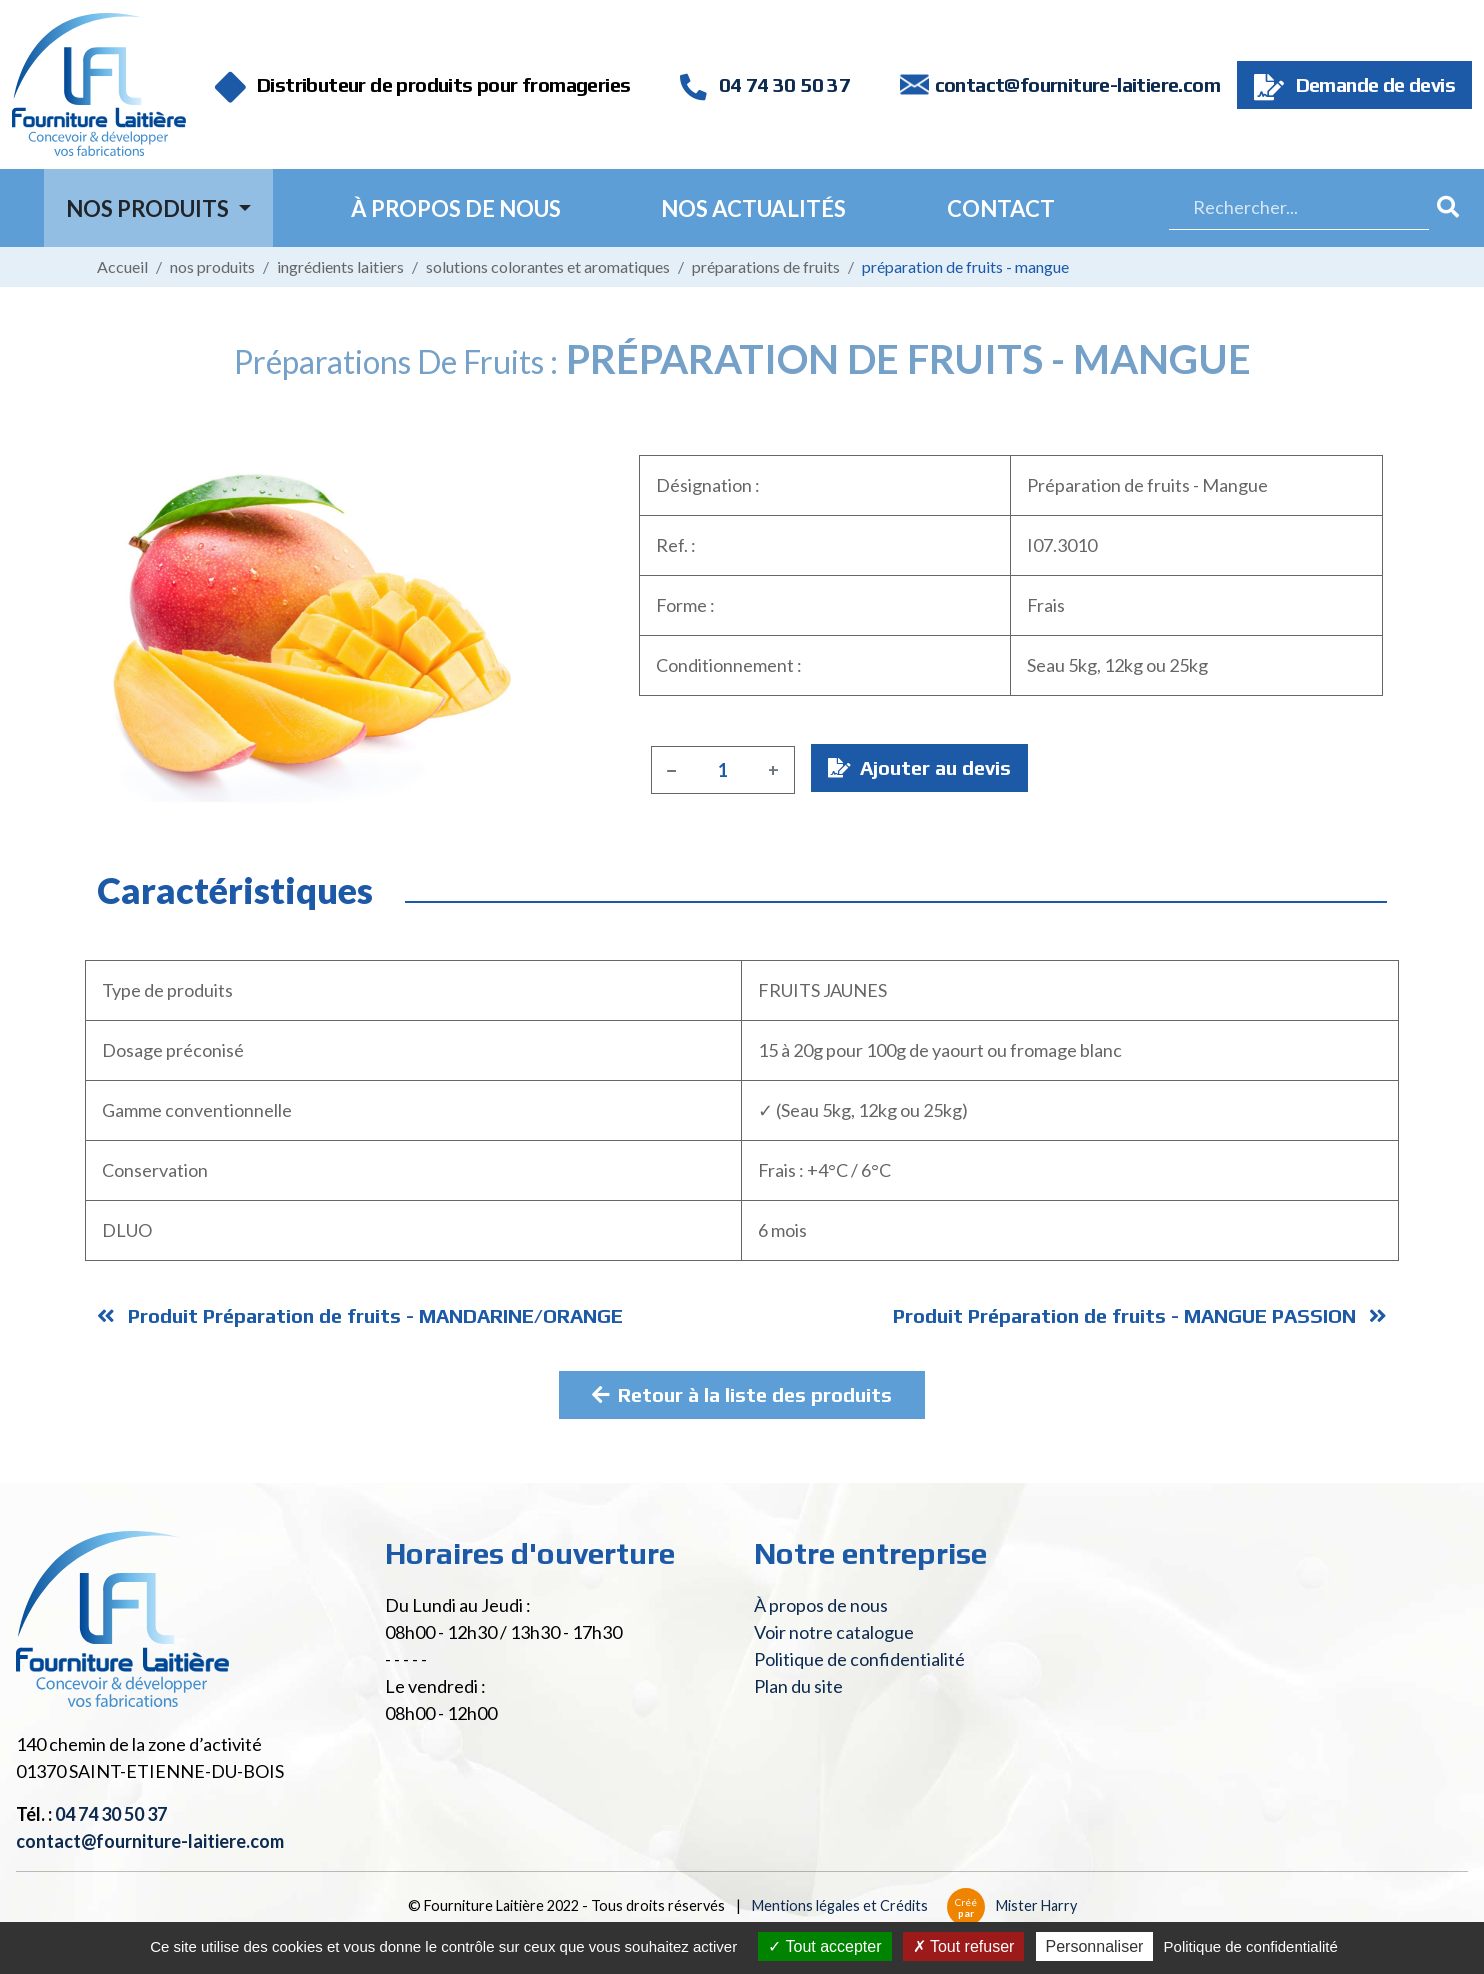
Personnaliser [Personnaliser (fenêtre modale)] (1095, 1946)
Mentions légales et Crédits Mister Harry (914, 1905)
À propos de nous (456, 208)
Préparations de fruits (766, 266)
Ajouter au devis (919, 767)
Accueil (122, 266)
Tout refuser (964, 1946)
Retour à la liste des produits (742, 1394)
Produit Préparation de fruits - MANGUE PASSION (1140, 1315)
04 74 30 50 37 (765, 84)
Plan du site (798, 1686)
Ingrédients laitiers (340, 266)
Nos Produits (149, 208)
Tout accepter (824, 1946)
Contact (1001, 208)
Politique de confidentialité (859, 1659)
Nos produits (212, 266)
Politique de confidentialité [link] (1251, 1946)
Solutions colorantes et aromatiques (548, 266)
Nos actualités (753, 208)
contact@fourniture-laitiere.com (1077, 84)
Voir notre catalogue (834, 1632)
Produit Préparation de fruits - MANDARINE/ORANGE (360, 1315)
